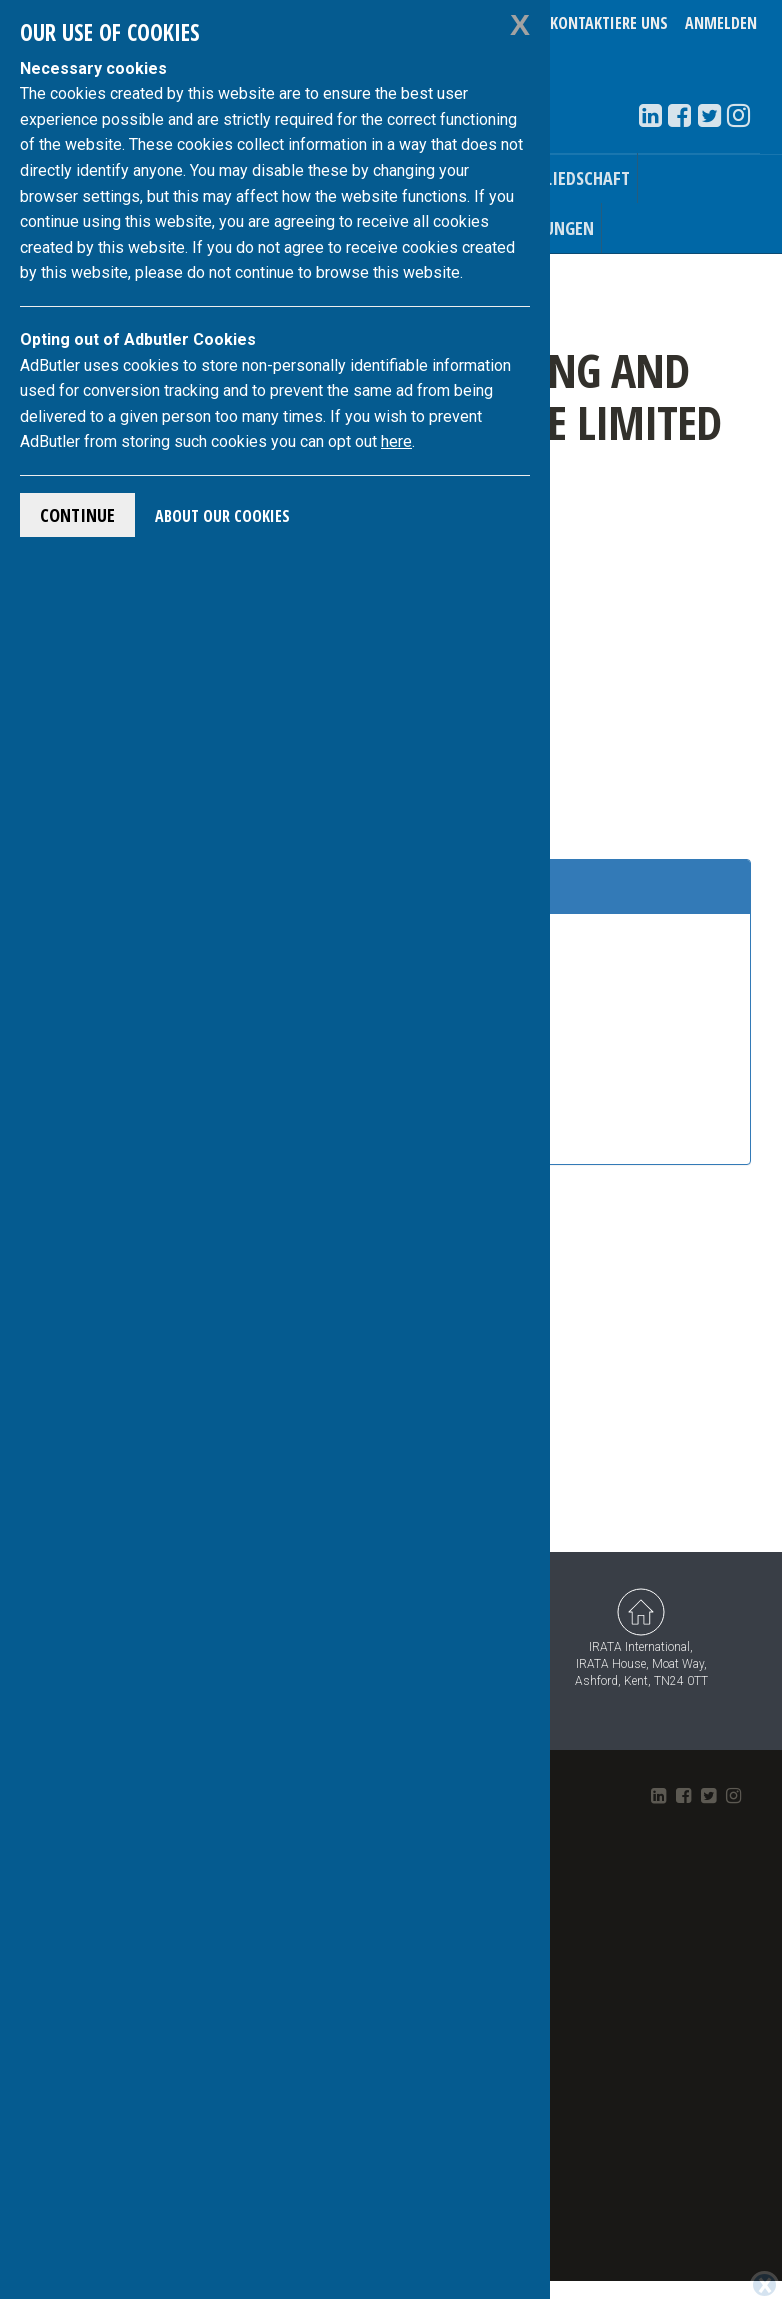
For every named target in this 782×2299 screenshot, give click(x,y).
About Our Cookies (222, 516)
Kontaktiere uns (609, 23)
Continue (77, 515)
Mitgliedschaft (568, 178)
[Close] (764, 2285)
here (396, 441)
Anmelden (721, 23)
